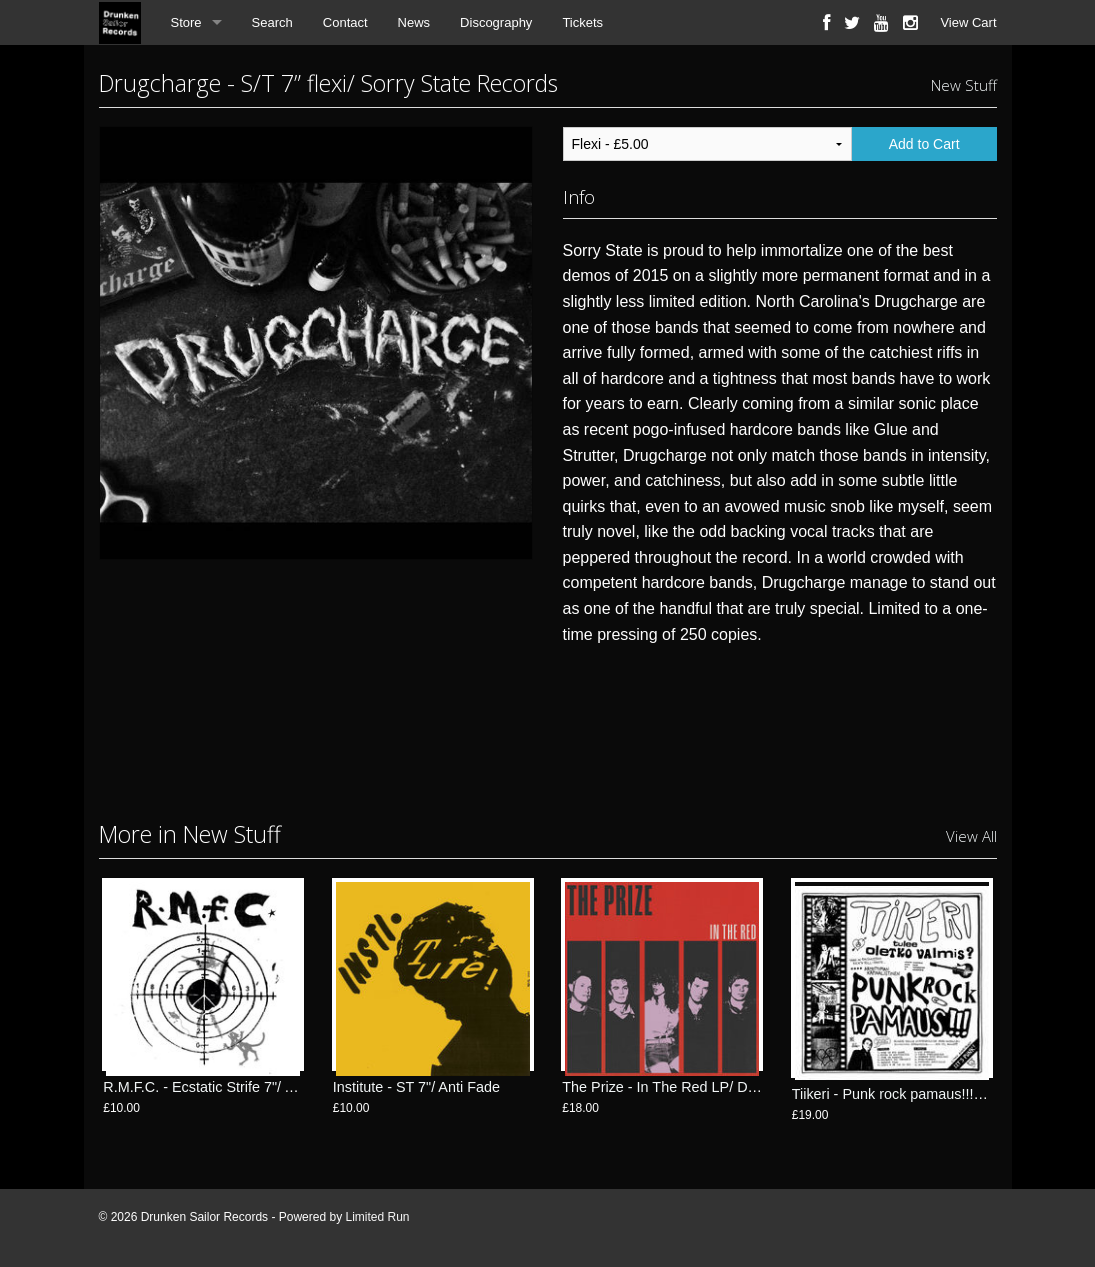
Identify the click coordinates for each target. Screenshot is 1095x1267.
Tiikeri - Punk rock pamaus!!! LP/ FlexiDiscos (934, 1094)
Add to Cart (924, 144)
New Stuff (964, 85)
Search (272, 22)
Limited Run (377, 1217)
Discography (496, 22)
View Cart (968, 22)
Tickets (582, 22)
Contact (345, 22)
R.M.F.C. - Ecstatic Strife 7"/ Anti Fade (224, 1094)
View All (971, 836)
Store (186, 22)
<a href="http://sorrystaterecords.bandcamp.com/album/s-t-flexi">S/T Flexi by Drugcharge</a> (780, 727)
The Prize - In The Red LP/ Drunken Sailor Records (726, 1094)
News (414, 22)
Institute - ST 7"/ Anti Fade (416, 1094)
